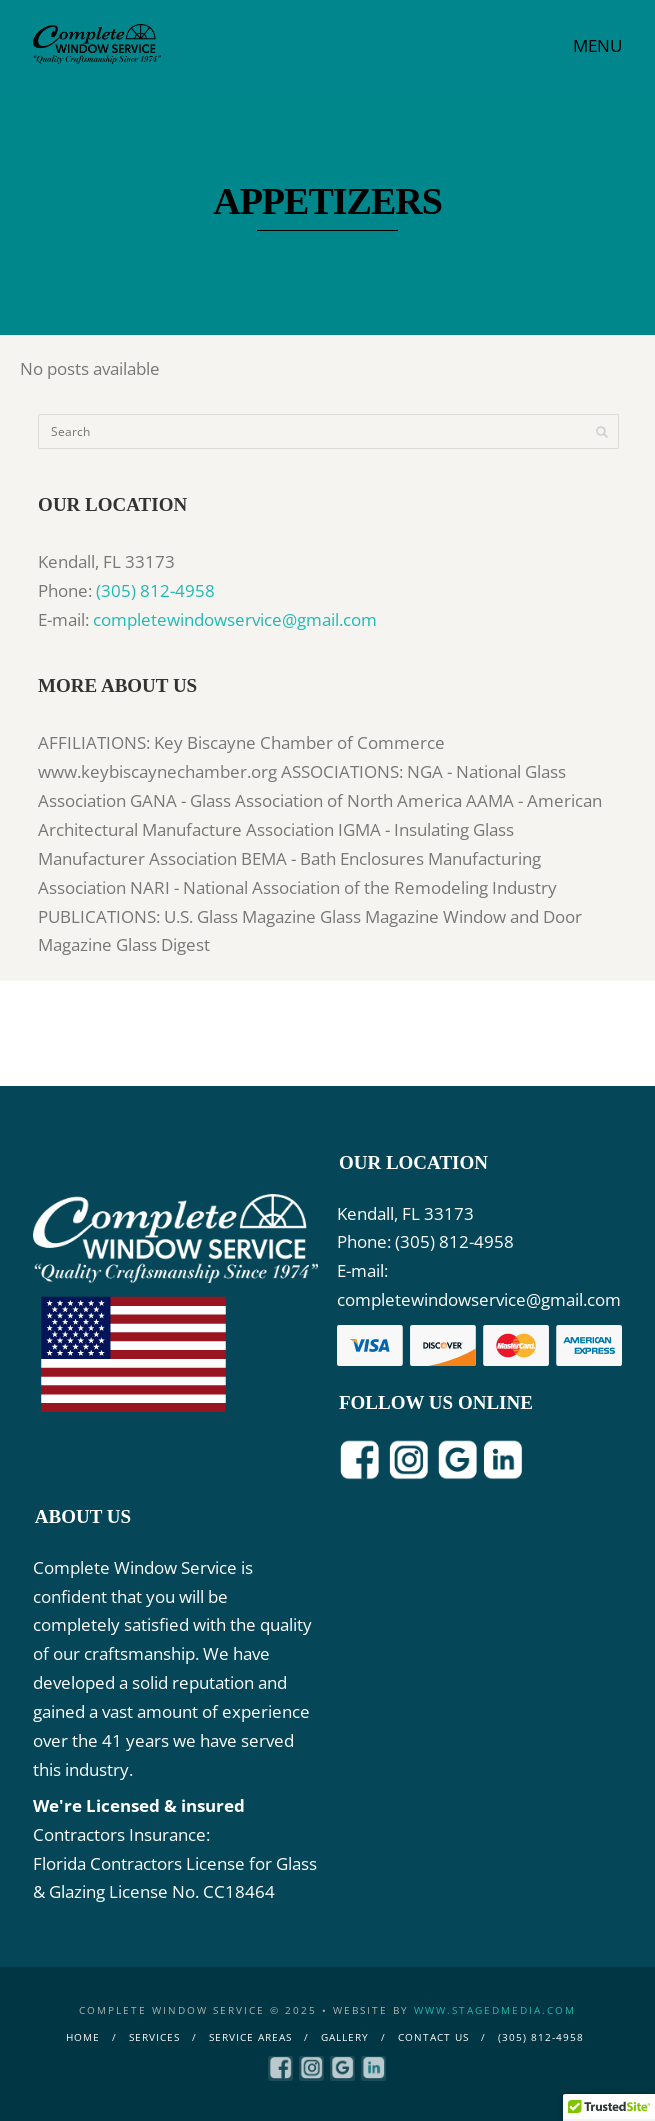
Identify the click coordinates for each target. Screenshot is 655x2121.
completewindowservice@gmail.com (235, 619)
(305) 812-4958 (155, 590)
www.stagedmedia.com (495, 2010)
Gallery (345, 2037)
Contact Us (433, 2037)
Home (83, 2037)
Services (154, 2037)
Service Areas (250, 2037)
